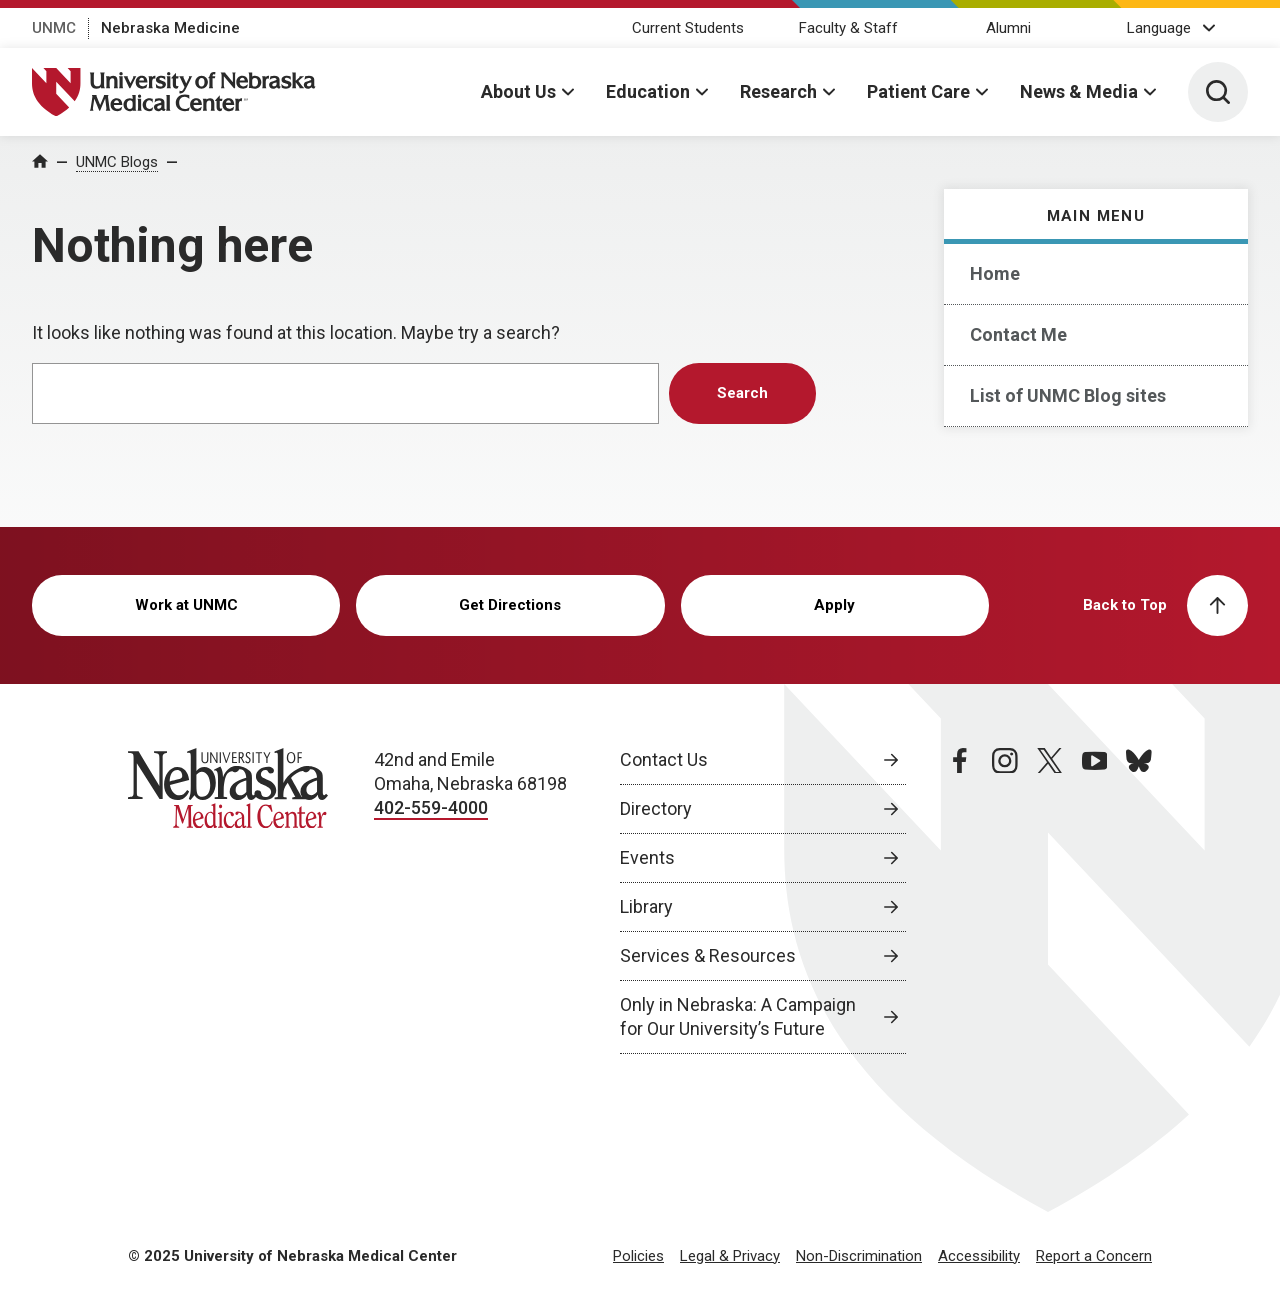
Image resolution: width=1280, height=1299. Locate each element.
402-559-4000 (431, 807)
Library (646, 906)
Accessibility (979, 1256)
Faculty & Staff (848, 28)
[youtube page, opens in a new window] (1095, 901)
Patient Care (918, 91)
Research (778, 91)
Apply (834, 605)
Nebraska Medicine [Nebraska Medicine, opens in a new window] (170, 28)
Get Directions (510, 605)
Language (1159, 28)
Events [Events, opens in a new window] (647, 857)
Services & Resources (708, 955)
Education (648, 91)
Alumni (1008, 28)
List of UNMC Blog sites (1068, 395)
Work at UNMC (186, 605)
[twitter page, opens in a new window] (1050, 901)
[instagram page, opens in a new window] (1005, 901)
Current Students (688, 28)
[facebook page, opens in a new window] (960, 901)
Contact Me (1018, 334)
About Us (518, 91)
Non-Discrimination (859, 1256)
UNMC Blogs (117, 162)
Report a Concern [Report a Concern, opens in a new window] (1094, 1256)
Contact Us (664, 759)
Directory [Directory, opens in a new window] (656, 808)
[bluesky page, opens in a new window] (1139, 901)
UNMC (54, 28)
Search (742, 393)
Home (995, 273)
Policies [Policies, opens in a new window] (638, 1256)
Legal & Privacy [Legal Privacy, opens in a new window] (730, 1256)
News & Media (1079, 91)
